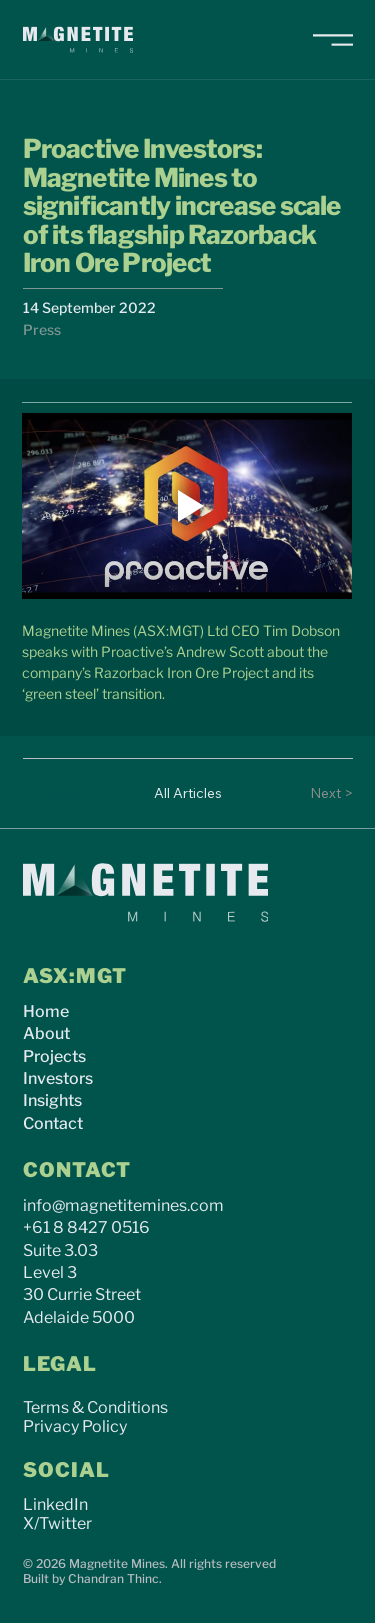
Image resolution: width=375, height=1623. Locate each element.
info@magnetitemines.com (123, 1205)
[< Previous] (63, 793)
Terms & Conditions (95, 1407)
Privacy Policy (75, 1426)
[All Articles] (188, 793)
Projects (54, 1056)
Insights (52, 1100)
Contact (53, 1123)
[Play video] (187, 506)
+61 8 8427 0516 (86, 1227)
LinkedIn (55, 1504)
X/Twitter (57, 1523)
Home (46, 1011)
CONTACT (77, 1170)
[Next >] (313, 793)
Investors (58, 1078)
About (46, 1033)
